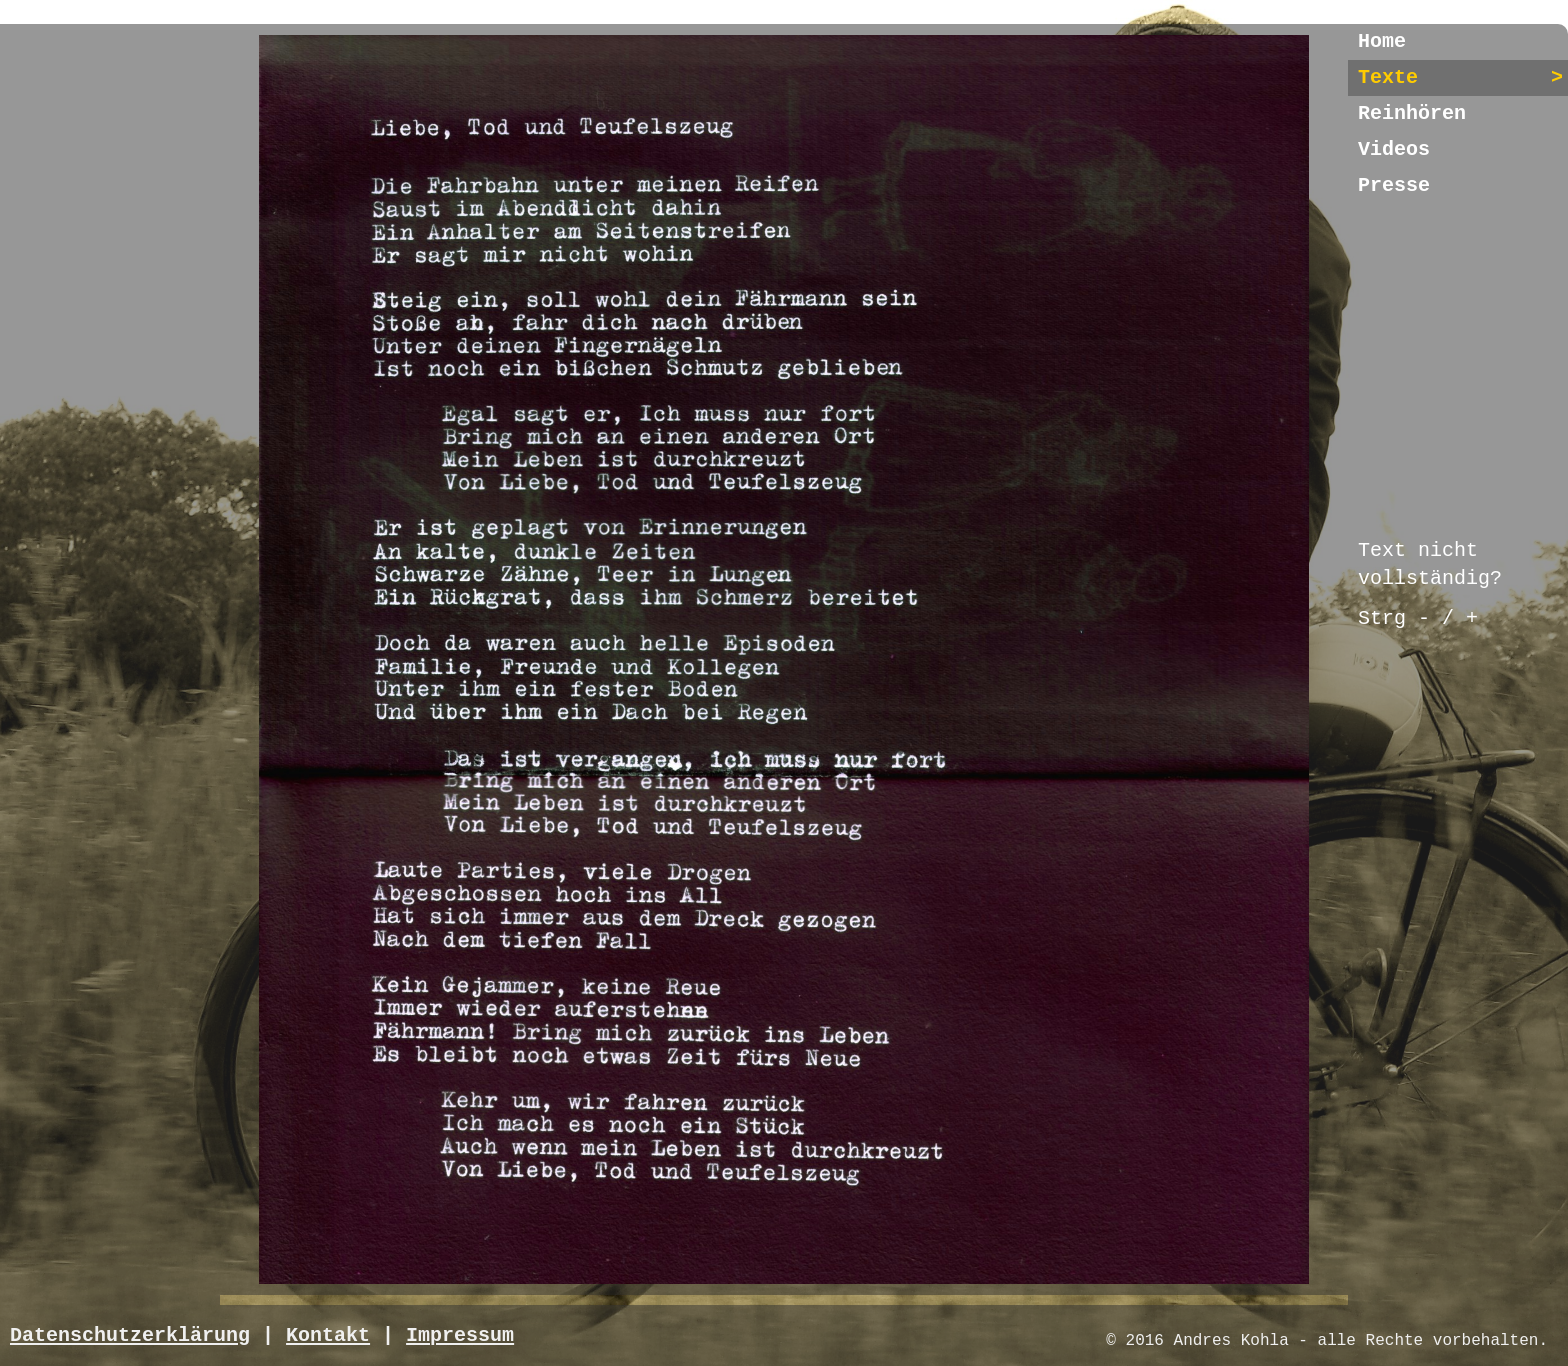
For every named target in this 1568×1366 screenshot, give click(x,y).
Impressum (460, 1335)
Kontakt (328, 1335)
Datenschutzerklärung (130, 1335)
